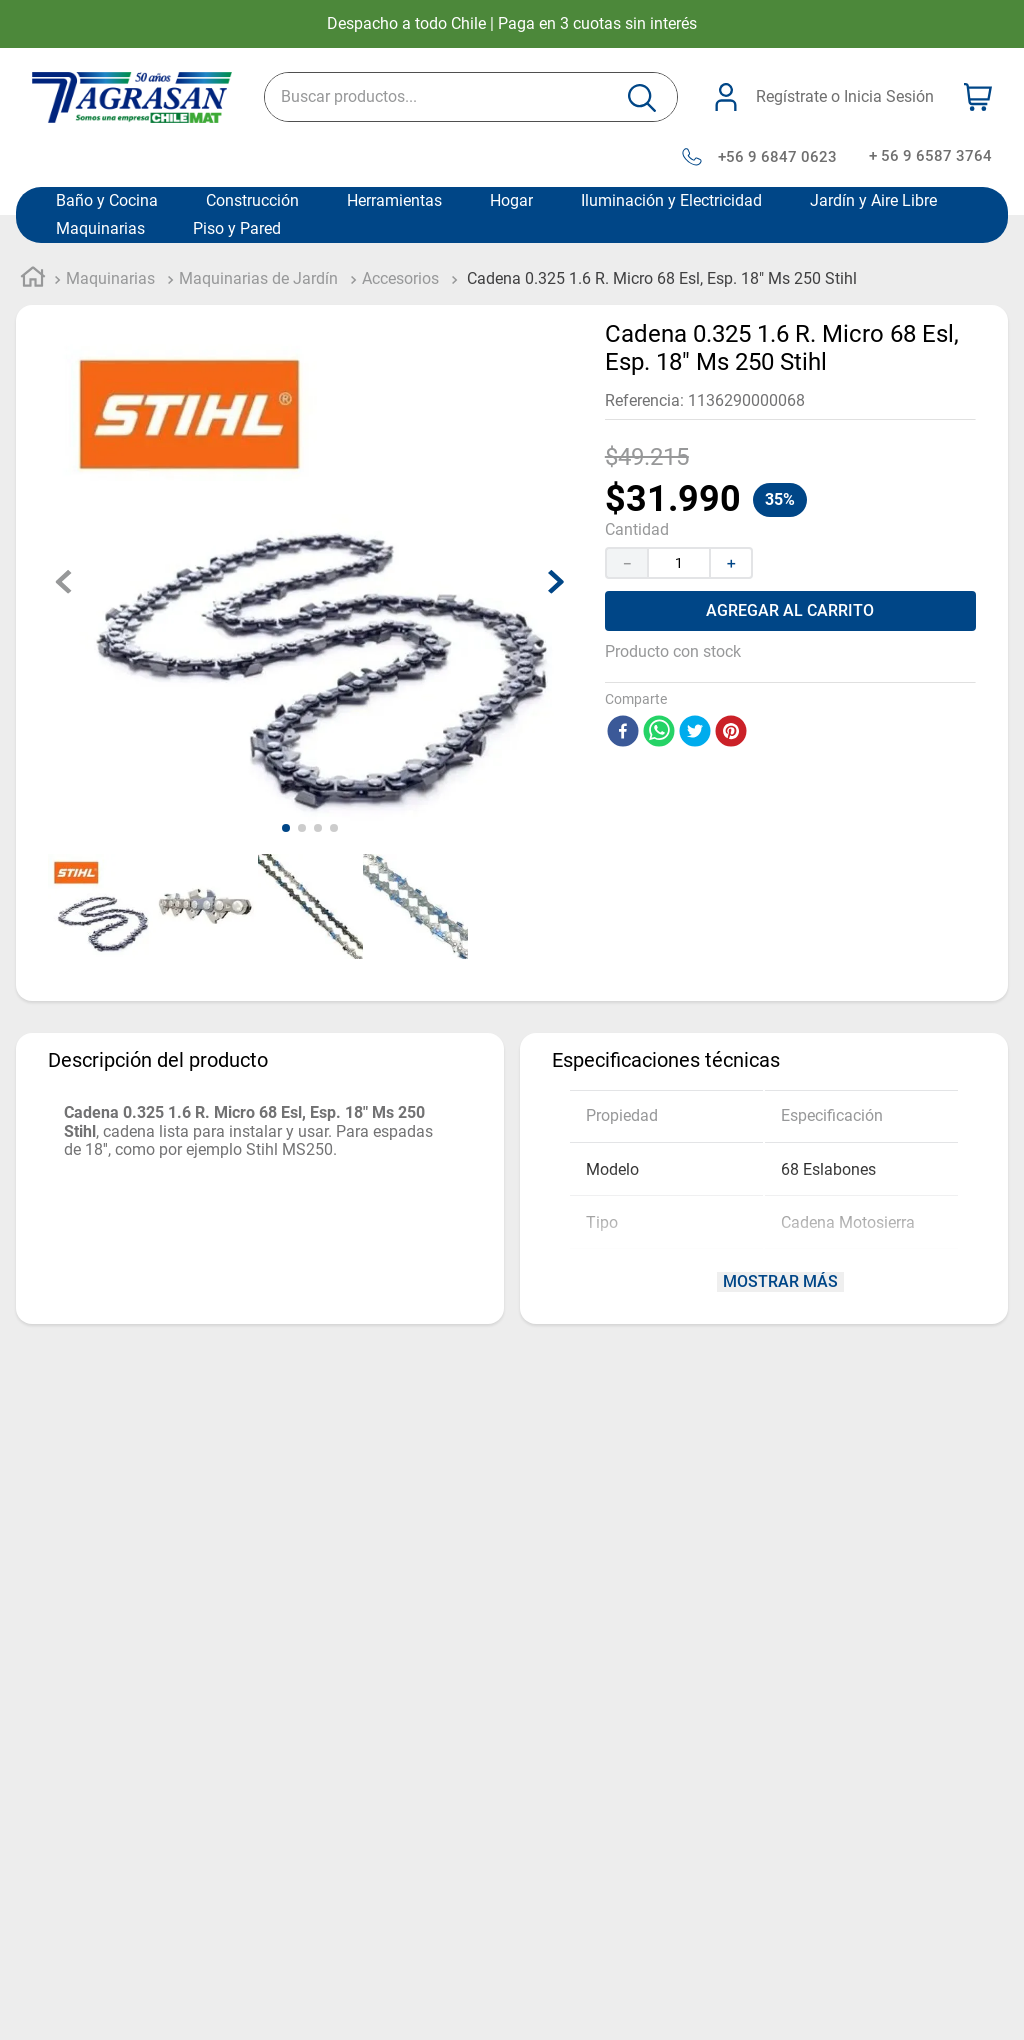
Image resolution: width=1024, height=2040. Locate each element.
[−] (626, 563)
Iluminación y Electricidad (671, 201)
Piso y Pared (237, 229)
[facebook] (623, 733)
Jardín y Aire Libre (873, 201)
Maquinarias (100, 229)
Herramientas (394, 201)
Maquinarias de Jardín (258, 278)
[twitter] (695, 733)
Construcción (252, 201)
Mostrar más (270, 1281)
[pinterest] (731, 733)
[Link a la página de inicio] (33, 280)
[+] (732, 563)
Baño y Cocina (107, 201)
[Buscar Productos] (642, 98)
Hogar (511, 201)
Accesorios (400, 278)
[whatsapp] (659, 733)
